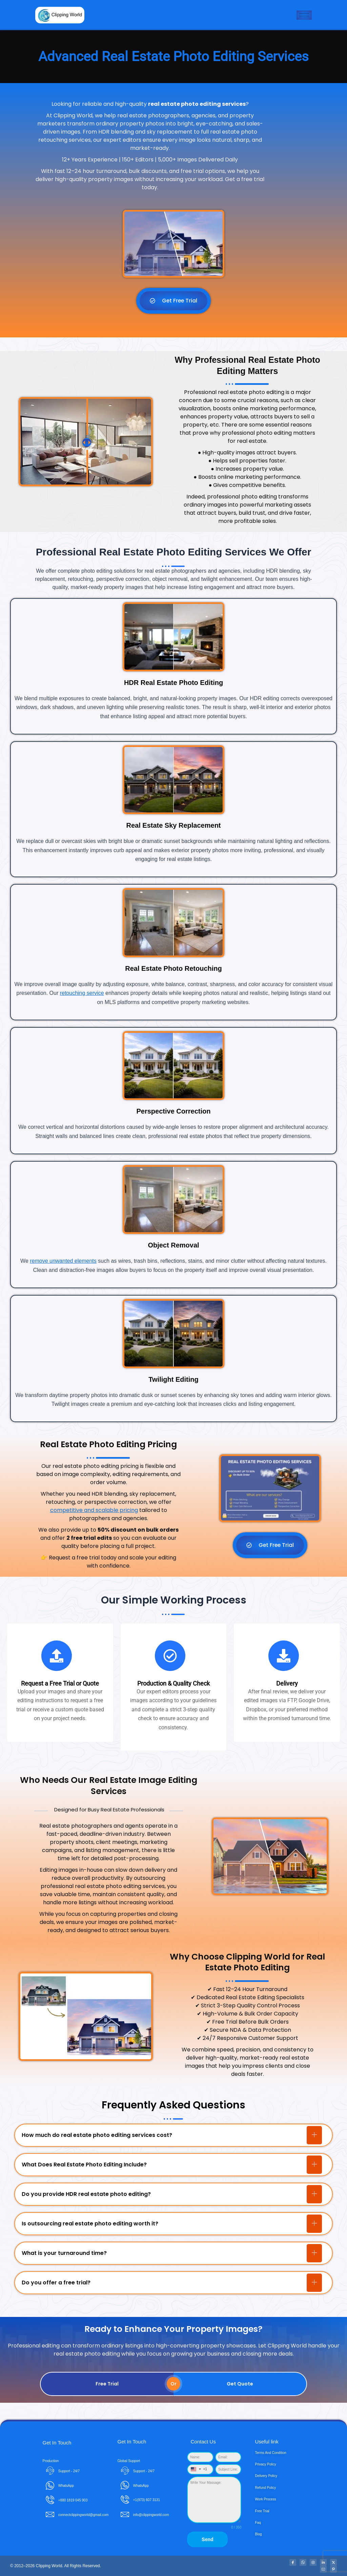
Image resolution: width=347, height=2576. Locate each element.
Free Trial (107, 2384)
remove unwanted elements (63, 1261)
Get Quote (240, 2384)
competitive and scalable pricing (94, 1510)
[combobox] (197, 2469)
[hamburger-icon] (304, 15)
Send (207, 2539)
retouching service (82, 993)
